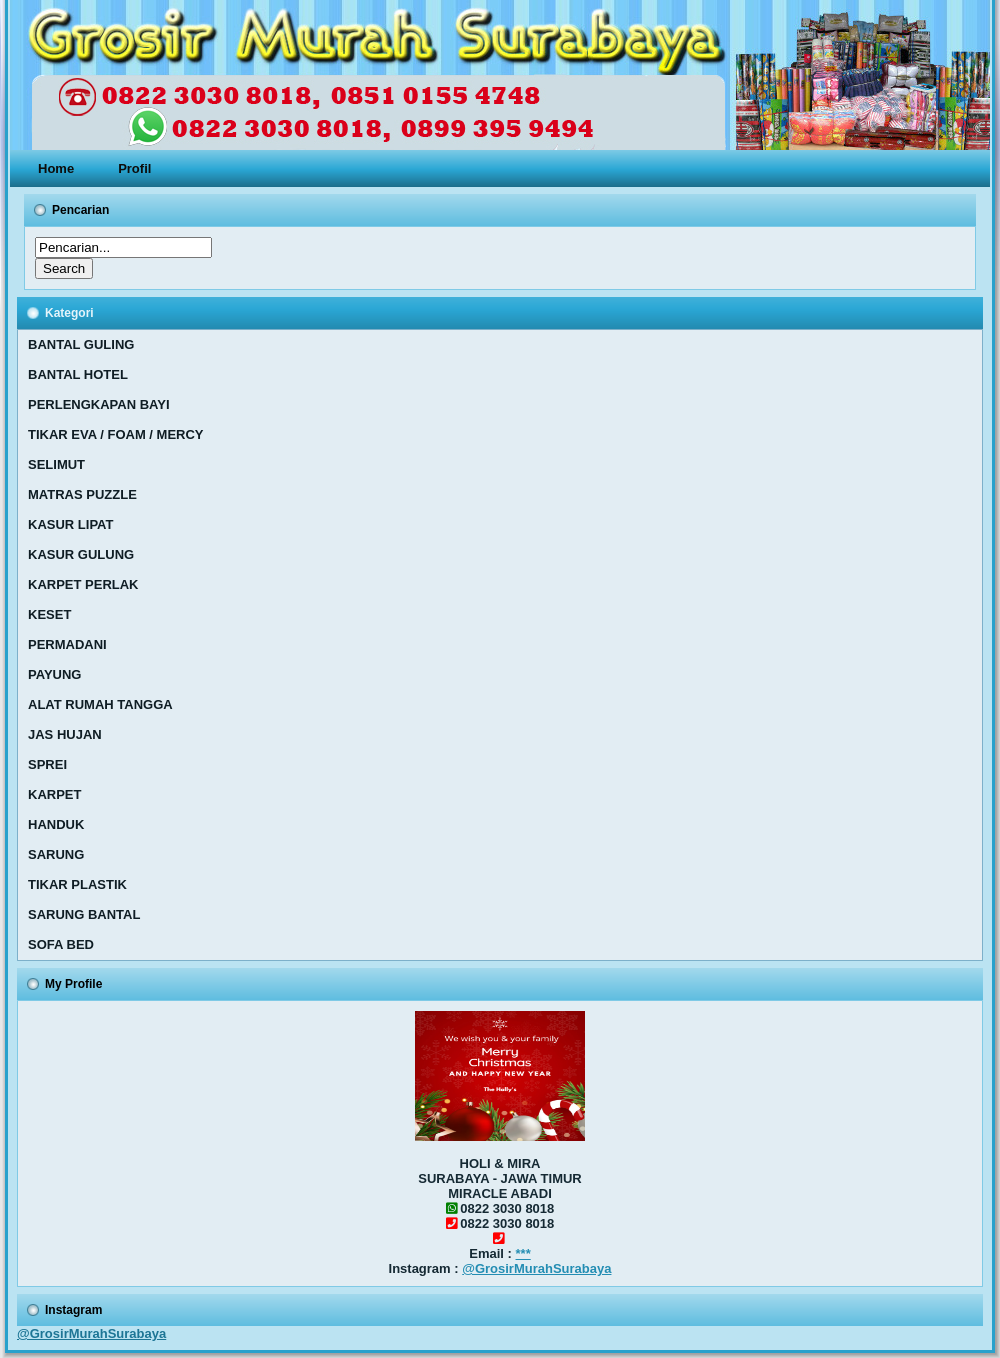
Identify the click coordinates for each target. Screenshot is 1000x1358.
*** (523, 1253)
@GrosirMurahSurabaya (536, 1268)
